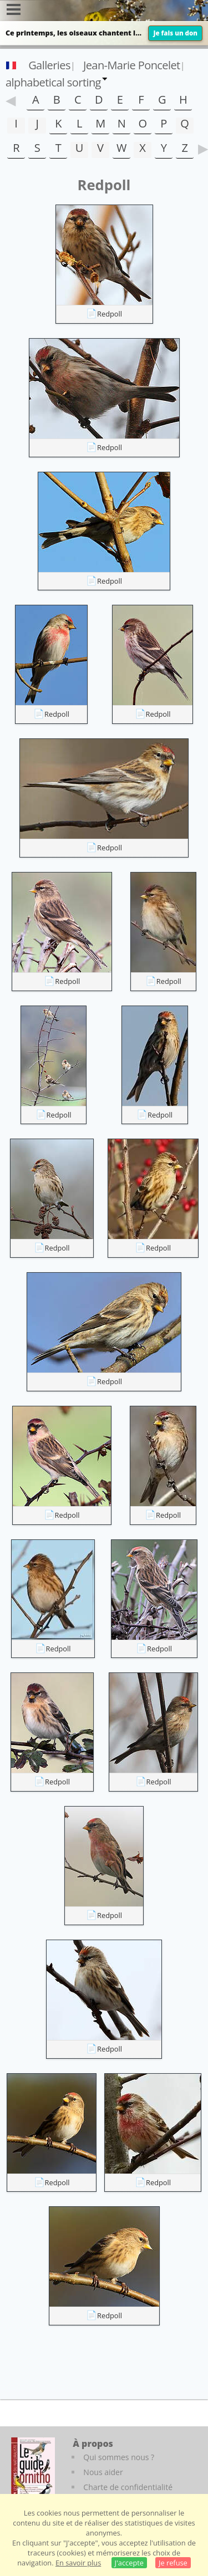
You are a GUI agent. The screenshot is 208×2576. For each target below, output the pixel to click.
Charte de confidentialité (128, 2487)
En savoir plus (78, 2563)
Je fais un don (175, 33)
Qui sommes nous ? (118, 2457)
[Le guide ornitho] (33, 2467)
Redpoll (109, 314)
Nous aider (103, 2472)
